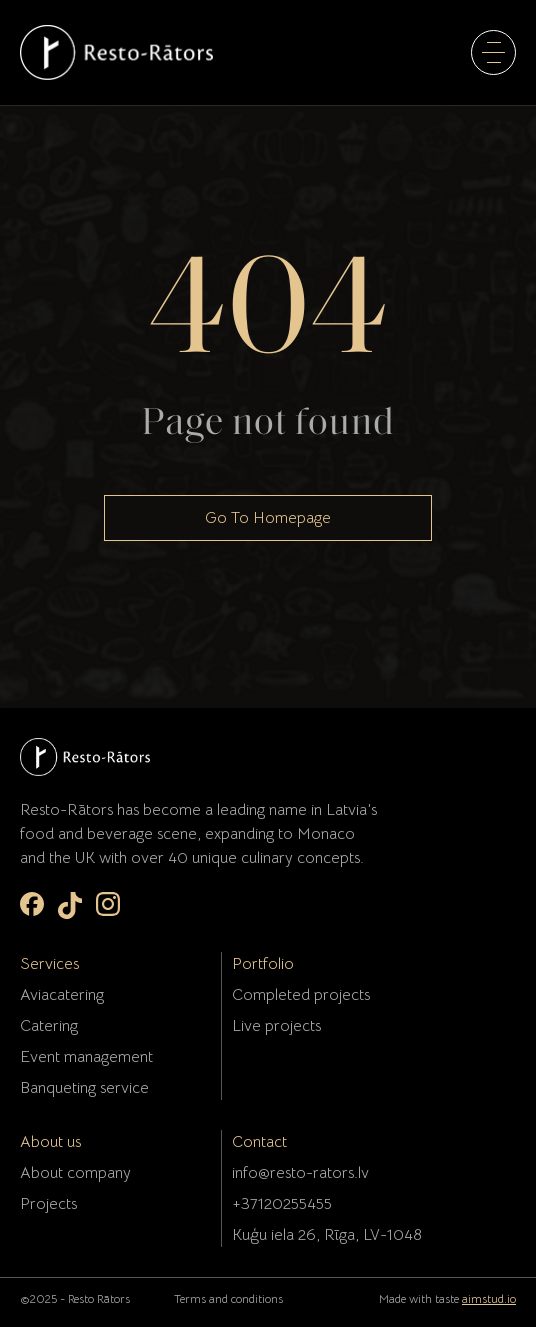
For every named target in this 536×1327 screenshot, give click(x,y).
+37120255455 (282, 1204)
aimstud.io (489, 1298)
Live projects (276, 1026)
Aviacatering (62, 995)
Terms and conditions (228, 1298)
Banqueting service (84, 1088)
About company (75, 1173)
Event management (86, 1057)
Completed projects (301, 995)
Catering (49, 1026)
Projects (48, 1204)
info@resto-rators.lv (300, 1173)
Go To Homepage (268, 518)
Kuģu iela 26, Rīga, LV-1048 (327, 1235)
